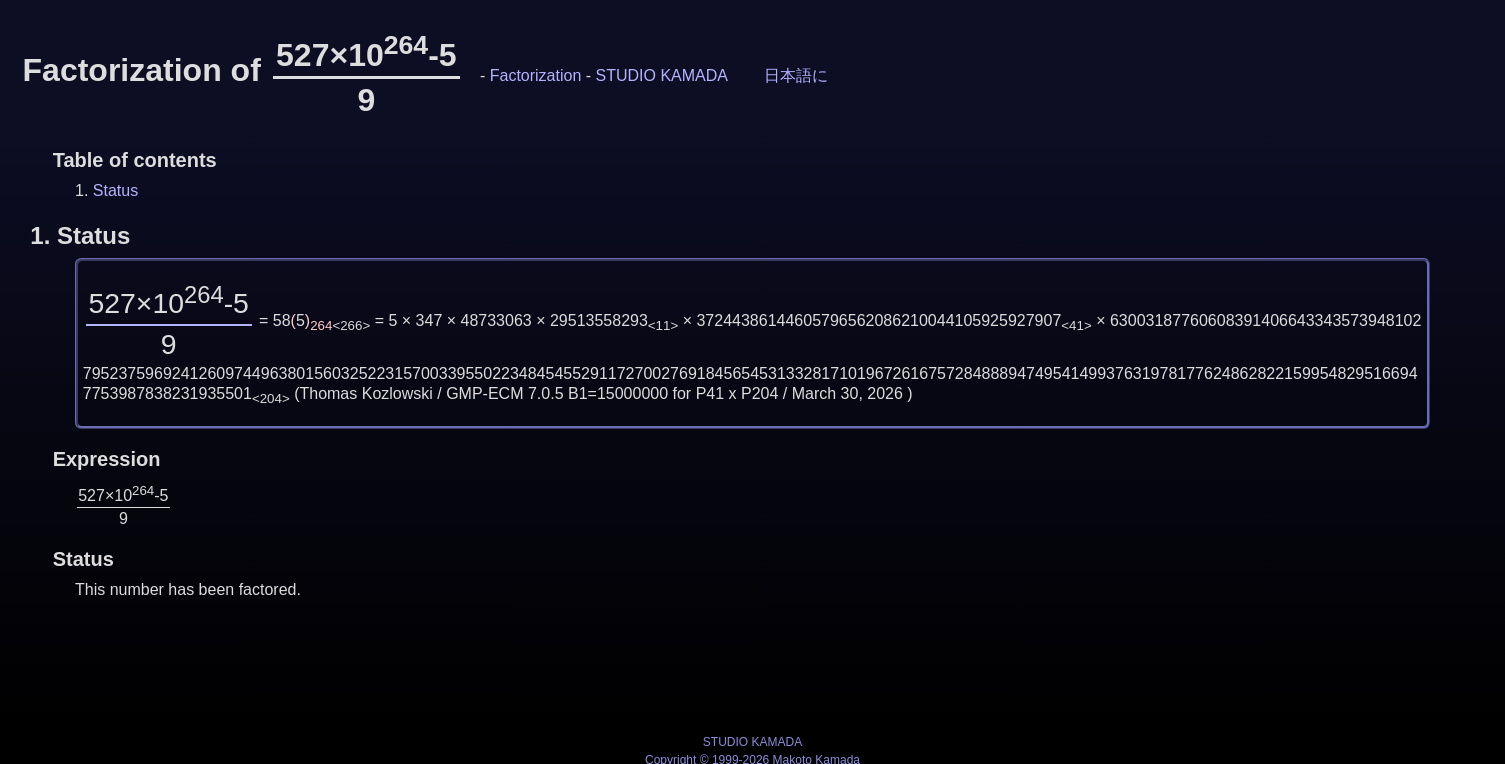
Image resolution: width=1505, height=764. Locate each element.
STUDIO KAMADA (662, 75)
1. (80, 235)
